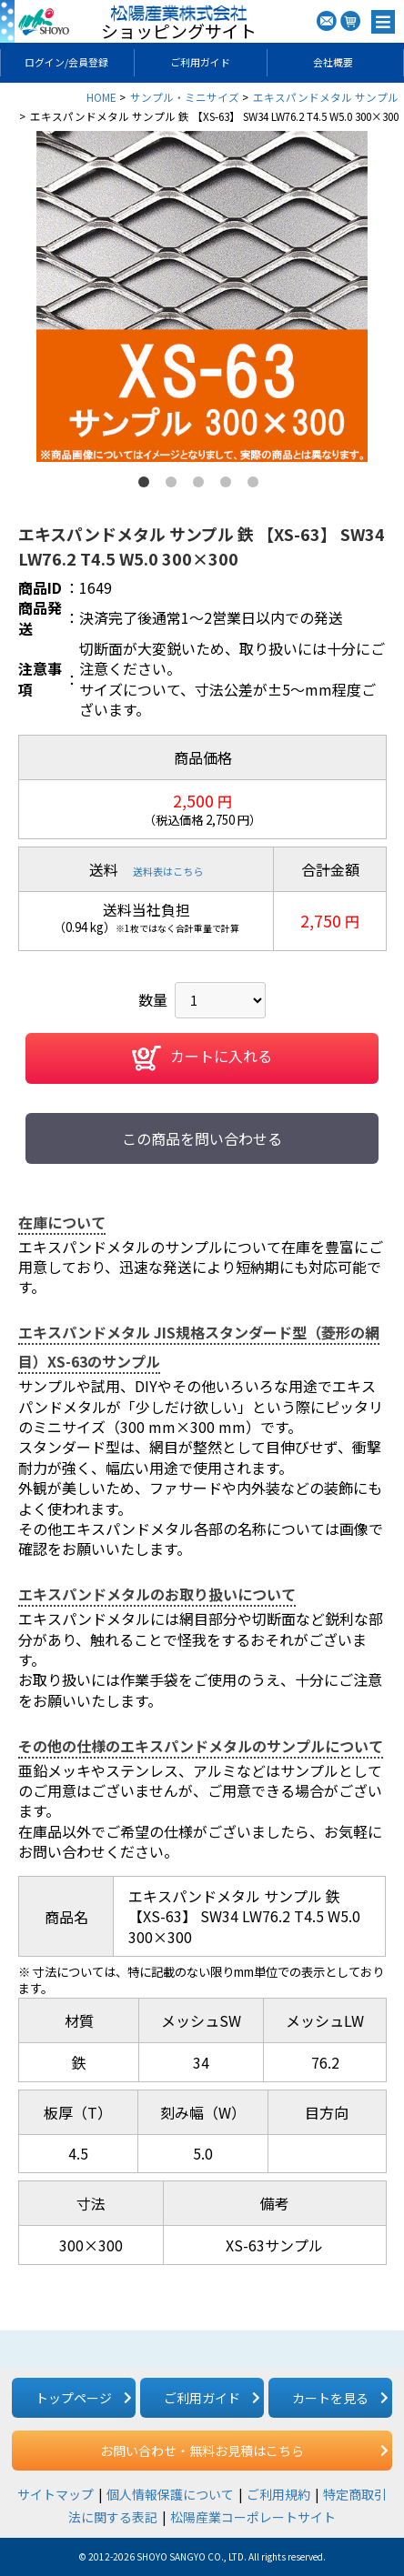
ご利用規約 (278, 2494)
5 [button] (256, 485)
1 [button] (147, 485)
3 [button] (202, 485)
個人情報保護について (170, 2494)
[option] (202, 296)
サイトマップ (55, 2494)
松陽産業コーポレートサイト (253, 2517)
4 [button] (229, 485)
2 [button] (175, 485)
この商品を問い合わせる (202, 1138)
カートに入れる (202, 1058)
